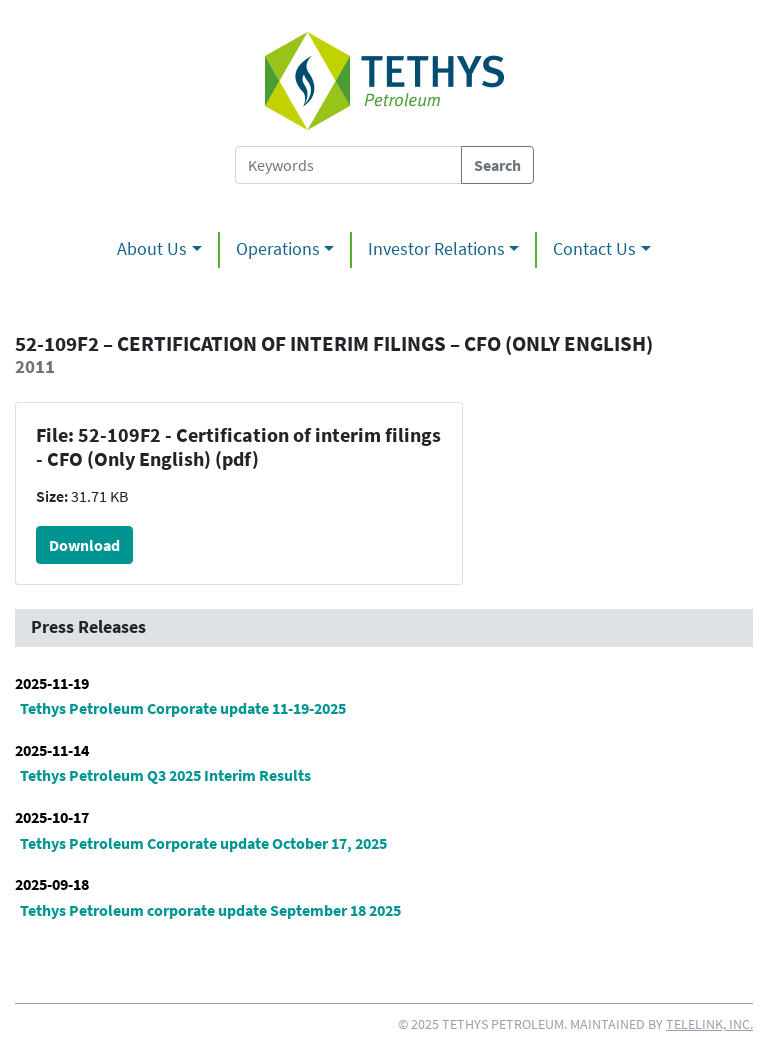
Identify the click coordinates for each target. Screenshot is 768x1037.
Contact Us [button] (594, 249)
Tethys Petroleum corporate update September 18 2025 (210, 910)
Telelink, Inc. (709, 1024)
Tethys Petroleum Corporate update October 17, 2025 (203, 843)
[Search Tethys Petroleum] (348, 165)
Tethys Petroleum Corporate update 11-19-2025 (183, 708)
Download (84, 545)
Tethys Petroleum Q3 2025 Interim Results (165, 775)
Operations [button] (278, 249)
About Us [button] (152, 249)
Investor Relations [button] (436, 249)
